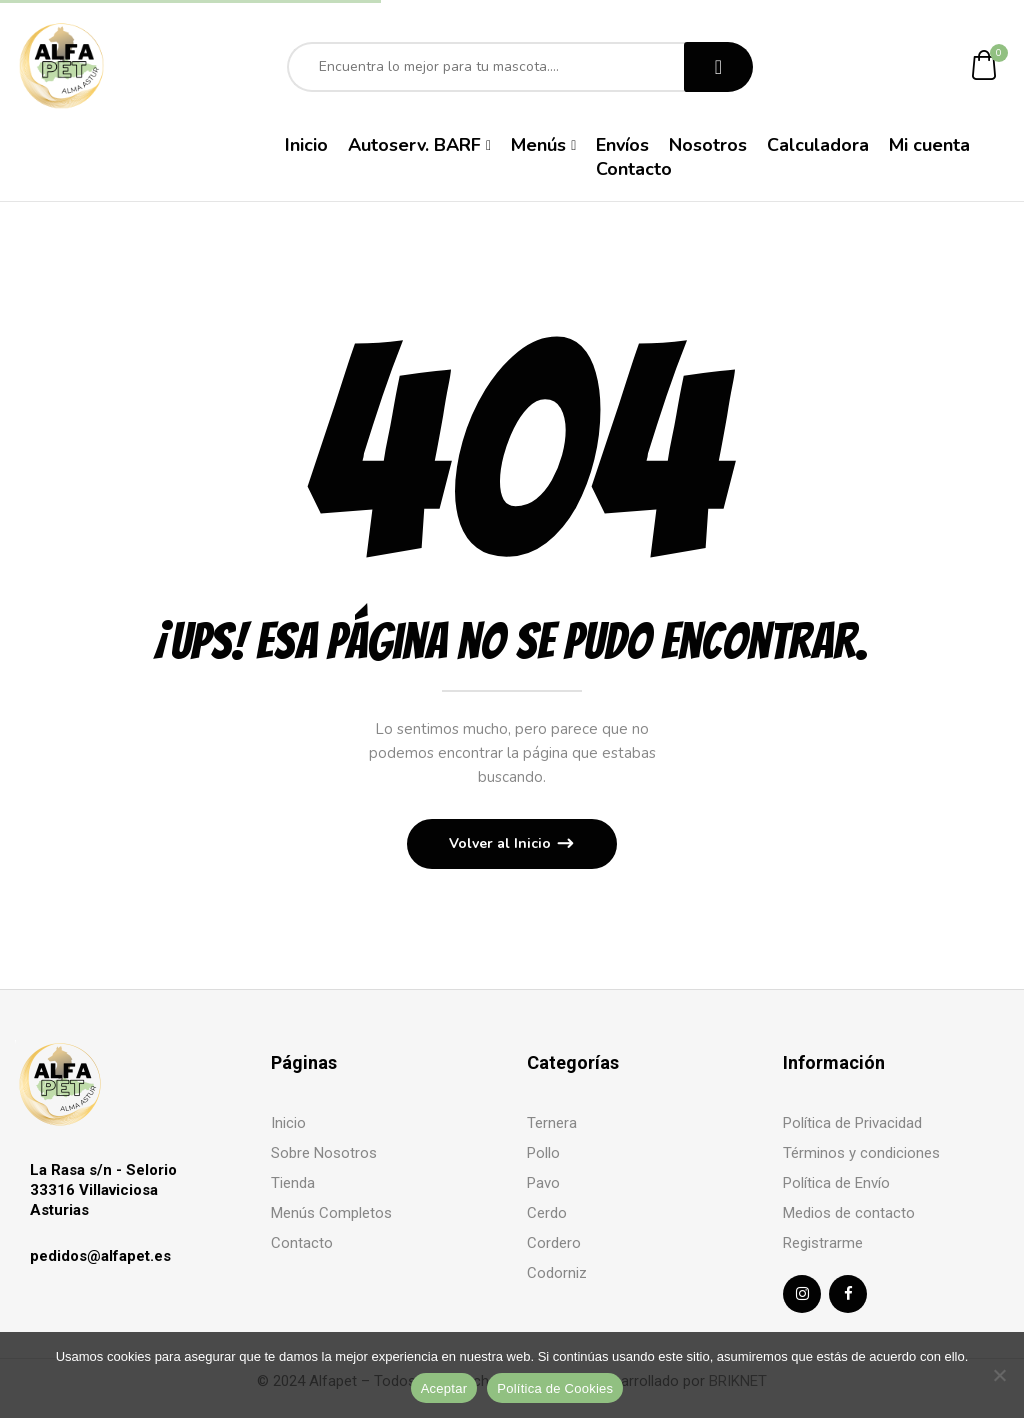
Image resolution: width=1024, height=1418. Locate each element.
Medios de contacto (849, 1213)
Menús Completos (331, 1213)
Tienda (293, 1183)
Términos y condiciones (861, 1153)
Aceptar (444, 1388)
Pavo (543, 1183)
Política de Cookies (555, 1388)
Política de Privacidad (852, 1123)
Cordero (554, 1243)
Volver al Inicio (502, 843)
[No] (999, 1375)
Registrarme (823, 1243)
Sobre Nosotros (324, 1153)
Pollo (543, 1153)
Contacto (302, 1243)
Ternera (552, 1123)
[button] (985, 66)
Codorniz (557, 1273)
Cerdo (547, 1213)
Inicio (288, 1123)
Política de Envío (836, 1183)
